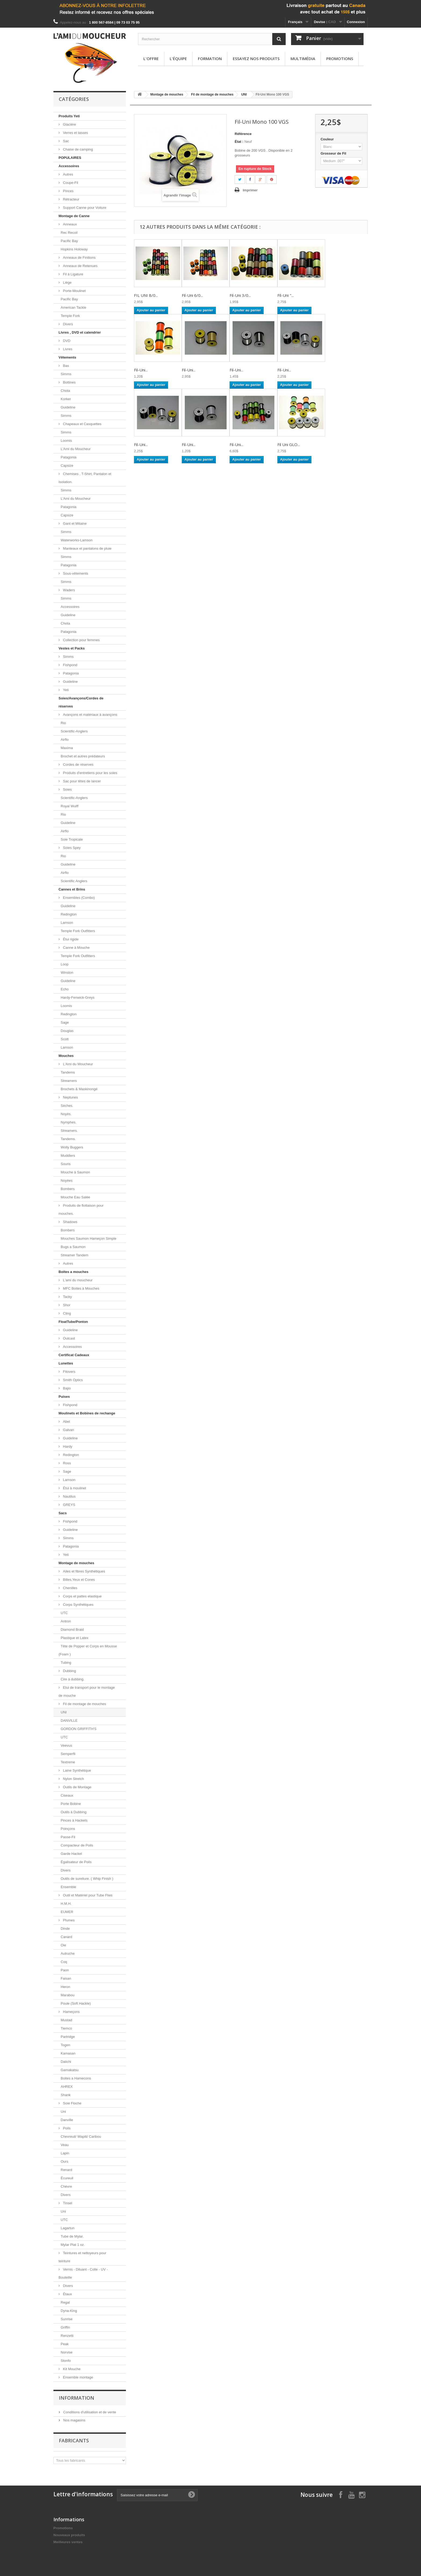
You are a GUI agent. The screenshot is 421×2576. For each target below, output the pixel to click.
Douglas (67, 1031)
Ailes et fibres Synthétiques (83, 1571)
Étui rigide (70, 939)
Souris (66, 1164)
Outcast (68, 1338)
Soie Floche (71, 2103)
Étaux (67, 2294)
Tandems (68, 1072)
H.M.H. (66, 1904)
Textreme (68, 1762)
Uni (63, 2112)
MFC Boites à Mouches (80, 1288)
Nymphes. (69, 1122)
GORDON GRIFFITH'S (78, 1729)
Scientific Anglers (74, 881)
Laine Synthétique (76, 1770)
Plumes (68, 1920)
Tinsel (67, 2203)
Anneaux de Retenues (79, 266)
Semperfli (68, 1754)
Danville (67, 2120)
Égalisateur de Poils (76, 1862)
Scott (65, 1039)
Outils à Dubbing (73, 1812)
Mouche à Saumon (75, 1172)
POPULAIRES (70, 158)
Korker (66, 399)
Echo (65, 989)
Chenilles (69, 1588)
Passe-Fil (68, 1837)
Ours (64, 2161)
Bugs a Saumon (73, 1247)
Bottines (69, 382)
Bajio (66, 1388)
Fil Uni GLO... (288, 444)
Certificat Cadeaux (74, 1355)
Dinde (65, 1928)
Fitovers (68, 1372)
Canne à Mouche (76, 948)
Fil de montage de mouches (84, 1704)
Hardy (67, 1446)
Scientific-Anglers (74, 731)
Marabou (67, 1995)
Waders (68, 590)
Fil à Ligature (72, 274)
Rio (63, 723)
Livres (67, 349)
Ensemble (68, 1887)
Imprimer (250, 190)
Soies (67, 789)
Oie (63, 1945)
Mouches (66, 1056)
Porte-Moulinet (74, 291)
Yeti (65, 690)
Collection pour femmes (81, 640)
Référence (243, 134)
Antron (66, 1621)
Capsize (67, 466)
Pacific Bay (69, 241)
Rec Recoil (69, 233)
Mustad (66, 2020)
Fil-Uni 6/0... (192, 295)
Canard (66, 1937)
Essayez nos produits (256, 58)
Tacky (67, 1297)
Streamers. (69, 1131)
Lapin (65, 2153)
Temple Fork (70, 316)
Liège (66, 282)
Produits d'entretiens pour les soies (89, 773)
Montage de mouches (76, 1563)
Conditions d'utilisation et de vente (89, 2412)
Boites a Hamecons (76, 2078)
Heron (65, 1987)
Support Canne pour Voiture (84, 208)
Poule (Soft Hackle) (76, 2003)
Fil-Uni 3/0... (240, 295)
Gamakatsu (69, 2070)
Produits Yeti (69, 116)
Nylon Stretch (73, 1779)
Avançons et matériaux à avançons (89, 715)
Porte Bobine (71, 1804)
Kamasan (68, 2053)
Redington (69, 914)
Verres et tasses (75, 133)
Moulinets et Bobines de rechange (87, 1413)
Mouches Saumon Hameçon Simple (88, 1238)
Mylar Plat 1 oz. (73, 2245)
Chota (65, 391)
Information (76, 2398)
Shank (66, 2095)
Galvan (68, 1430)
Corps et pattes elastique (81, 1596)
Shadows (69, 1222)
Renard (66, 2170)
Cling (66, 1313)
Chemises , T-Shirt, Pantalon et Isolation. (85, 478)
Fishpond (69, 665)
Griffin (65, 2327)
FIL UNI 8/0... (146, 295)
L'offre (151, 58)
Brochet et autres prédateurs (83, 756)
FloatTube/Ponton (73, 1322)
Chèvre (66, 2186)
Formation (210, 58)
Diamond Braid (72, 1630)
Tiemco (66, 2028)
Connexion (356, 22)
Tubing (66, 1663)
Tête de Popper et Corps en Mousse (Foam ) (88, 1650)
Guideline (68, 407)
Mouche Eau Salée (75, 1197)
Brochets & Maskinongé (79, 1089)
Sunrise (66, 2319)
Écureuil (67, 2178)
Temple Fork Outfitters (78, 931)
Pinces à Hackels (74, 1820)
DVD (66, 341)
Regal (65, 2302)
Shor (66, 1305)
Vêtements (67, 357)
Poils (66, 2128)
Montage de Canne (74, 216)
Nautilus (69, 1496)
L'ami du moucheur (77, 1280)
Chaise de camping (77, 149)
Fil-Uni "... (285, 295)
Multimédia (303, 58)
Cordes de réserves (77, 764)
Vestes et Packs (72, 648)
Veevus (66, 1745)
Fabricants (74, 2440)
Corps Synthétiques (77, 1605)
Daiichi (66, 2062)
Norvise (66, 2352)
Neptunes (70, 1097)
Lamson (67, 923)
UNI (64, 1712)
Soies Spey (71, 848)
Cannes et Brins (72, 889)
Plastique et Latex (74, 1638)
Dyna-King (69, 2311)
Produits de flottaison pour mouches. (81, 1209)
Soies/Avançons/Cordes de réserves (81, 702)
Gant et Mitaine (74, 523)
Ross (66, 1463)
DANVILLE (69, 1720)
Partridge (68, 2037)
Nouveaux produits (69, 2535)
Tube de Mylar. (72, 2236)
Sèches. (67, 1106)
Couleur (328, 139)
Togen (65, 2045)
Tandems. (68, 1139)
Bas (65, 366)
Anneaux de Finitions (79, 258)
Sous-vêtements (75, 573)
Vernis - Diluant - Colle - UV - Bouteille (83, 2273)
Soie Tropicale (72, 839)
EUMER (67, 1912)
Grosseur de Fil (334, 153)
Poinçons (68, 1829)
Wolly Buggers (72, 1147)
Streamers (69, 1081)
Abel (66, 1422)
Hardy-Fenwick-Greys (78, 997)
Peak (65, 2344)
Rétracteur (70, 199)
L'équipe (178, 58)
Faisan (66, 1978)
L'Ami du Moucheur (76, 449)
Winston (67, 972)
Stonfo (66, 2361)
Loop (64, 964)
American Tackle (73, 307)
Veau (65, 2145)
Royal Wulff (69, 806)
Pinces (68, 191)
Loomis (66, 441)
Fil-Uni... (141, 370)
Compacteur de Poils (77, 1845)
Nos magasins (73, 2420)
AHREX (67, 2087)
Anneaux (69, 224)
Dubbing (69, 1671)
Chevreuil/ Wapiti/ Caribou (81, 2136)
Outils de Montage (76, 1787)
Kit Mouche (71, 2369)
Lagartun (67, 2228)
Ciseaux (67, 1795)
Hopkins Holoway (74, 249)
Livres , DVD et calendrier (80, 332)
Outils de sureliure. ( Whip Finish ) (87, 1879)
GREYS (68, 1505)
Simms (66, 374)
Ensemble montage (77, 2377)
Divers (67, 324)
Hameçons (71, 2012)
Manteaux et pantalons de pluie (86, 548)
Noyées (66, 1180)
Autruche (68, 1953)
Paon (65, 1970)
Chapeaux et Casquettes (81, 424)
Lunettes (66, 1363)
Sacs (63, 1513)
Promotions (339, 58)
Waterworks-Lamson (77, 540)
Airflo (65, 740)
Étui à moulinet (74, 1488)
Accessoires (69, 166)
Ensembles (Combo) (78, 898)
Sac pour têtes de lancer (81, 781)
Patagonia (69, 457)
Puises (64, 1397)
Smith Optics (72, 1380)
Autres (67, 174)
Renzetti (67, 2336)
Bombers (68, 1189)
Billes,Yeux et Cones (78, 1580)
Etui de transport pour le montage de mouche (87, 1691)
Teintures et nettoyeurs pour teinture (82, 2257)
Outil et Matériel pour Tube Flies (87, 1895)
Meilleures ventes (67, 2542)
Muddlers (68, 1156)
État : (239, 142)
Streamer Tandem (74, 1255)
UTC (64, 1613)
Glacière (69, 124)
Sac (65, 141)
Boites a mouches (73, 1272)
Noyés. (66, 1114)
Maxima (67, 748)
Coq (64, 1962)
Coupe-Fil (70, 183)
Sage (65, 1022)
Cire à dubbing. (72, 1679)
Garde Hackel (71, 1854)
